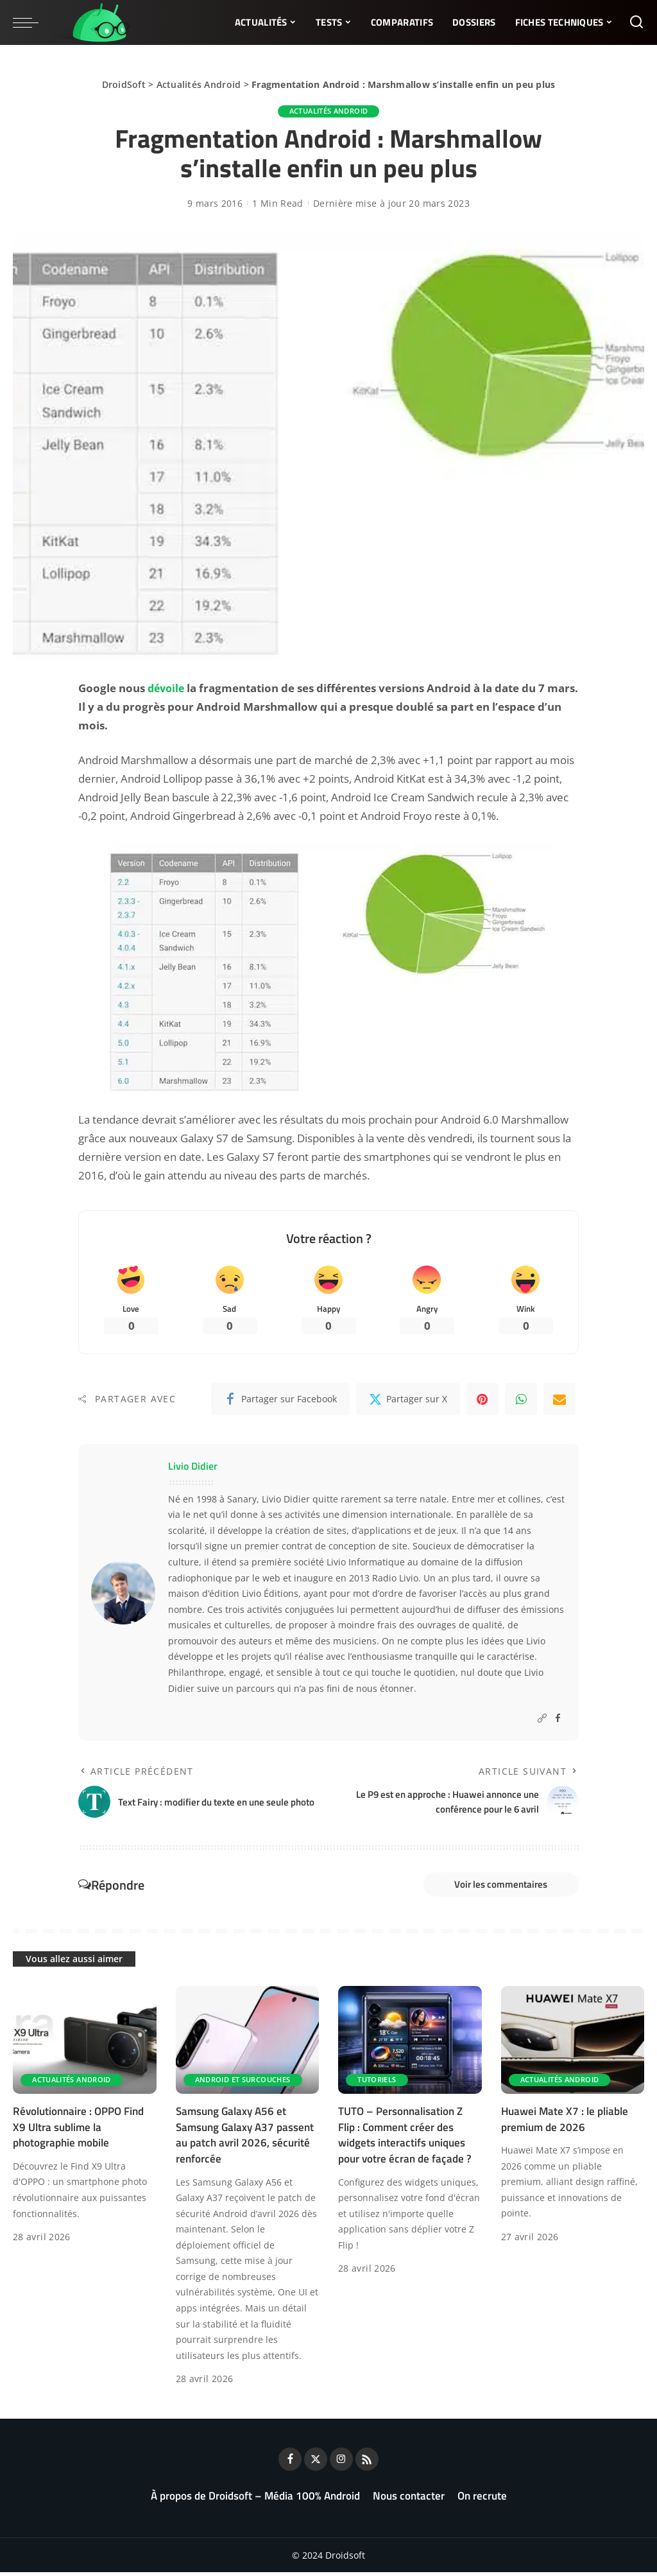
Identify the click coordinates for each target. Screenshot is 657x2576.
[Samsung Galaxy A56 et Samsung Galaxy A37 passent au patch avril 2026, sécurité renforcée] (248, 2044)
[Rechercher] (636, 22)
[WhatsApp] (521, 1401)
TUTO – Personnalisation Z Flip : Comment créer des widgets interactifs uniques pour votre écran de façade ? (405, 2139)
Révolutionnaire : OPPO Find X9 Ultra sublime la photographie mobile (78, 2131)
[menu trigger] (32, 22)
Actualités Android (199, 84)
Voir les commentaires (493, 1887)
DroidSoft (124, 84)
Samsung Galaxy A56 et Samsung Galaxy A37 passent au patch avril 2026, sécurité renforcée (245, 2139)
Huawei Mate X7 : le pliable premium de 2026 (564, 2123)
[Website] (542, 1720)
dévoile (167, 688)
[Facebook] (280, 1401)
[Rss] (367, 2463)
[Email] (559, 1401)
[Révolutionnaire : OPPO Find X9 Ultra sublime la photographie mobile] (85, 2044)
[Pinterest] (482, 1401)
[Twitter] (408, 1401)
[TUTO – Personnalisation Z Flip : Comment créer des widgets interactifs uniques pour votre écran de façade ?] (410, 2044)
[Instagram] (341, 2463)
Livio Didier (193, 1467)
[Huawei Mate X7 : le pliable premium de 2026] (573, 2044)
